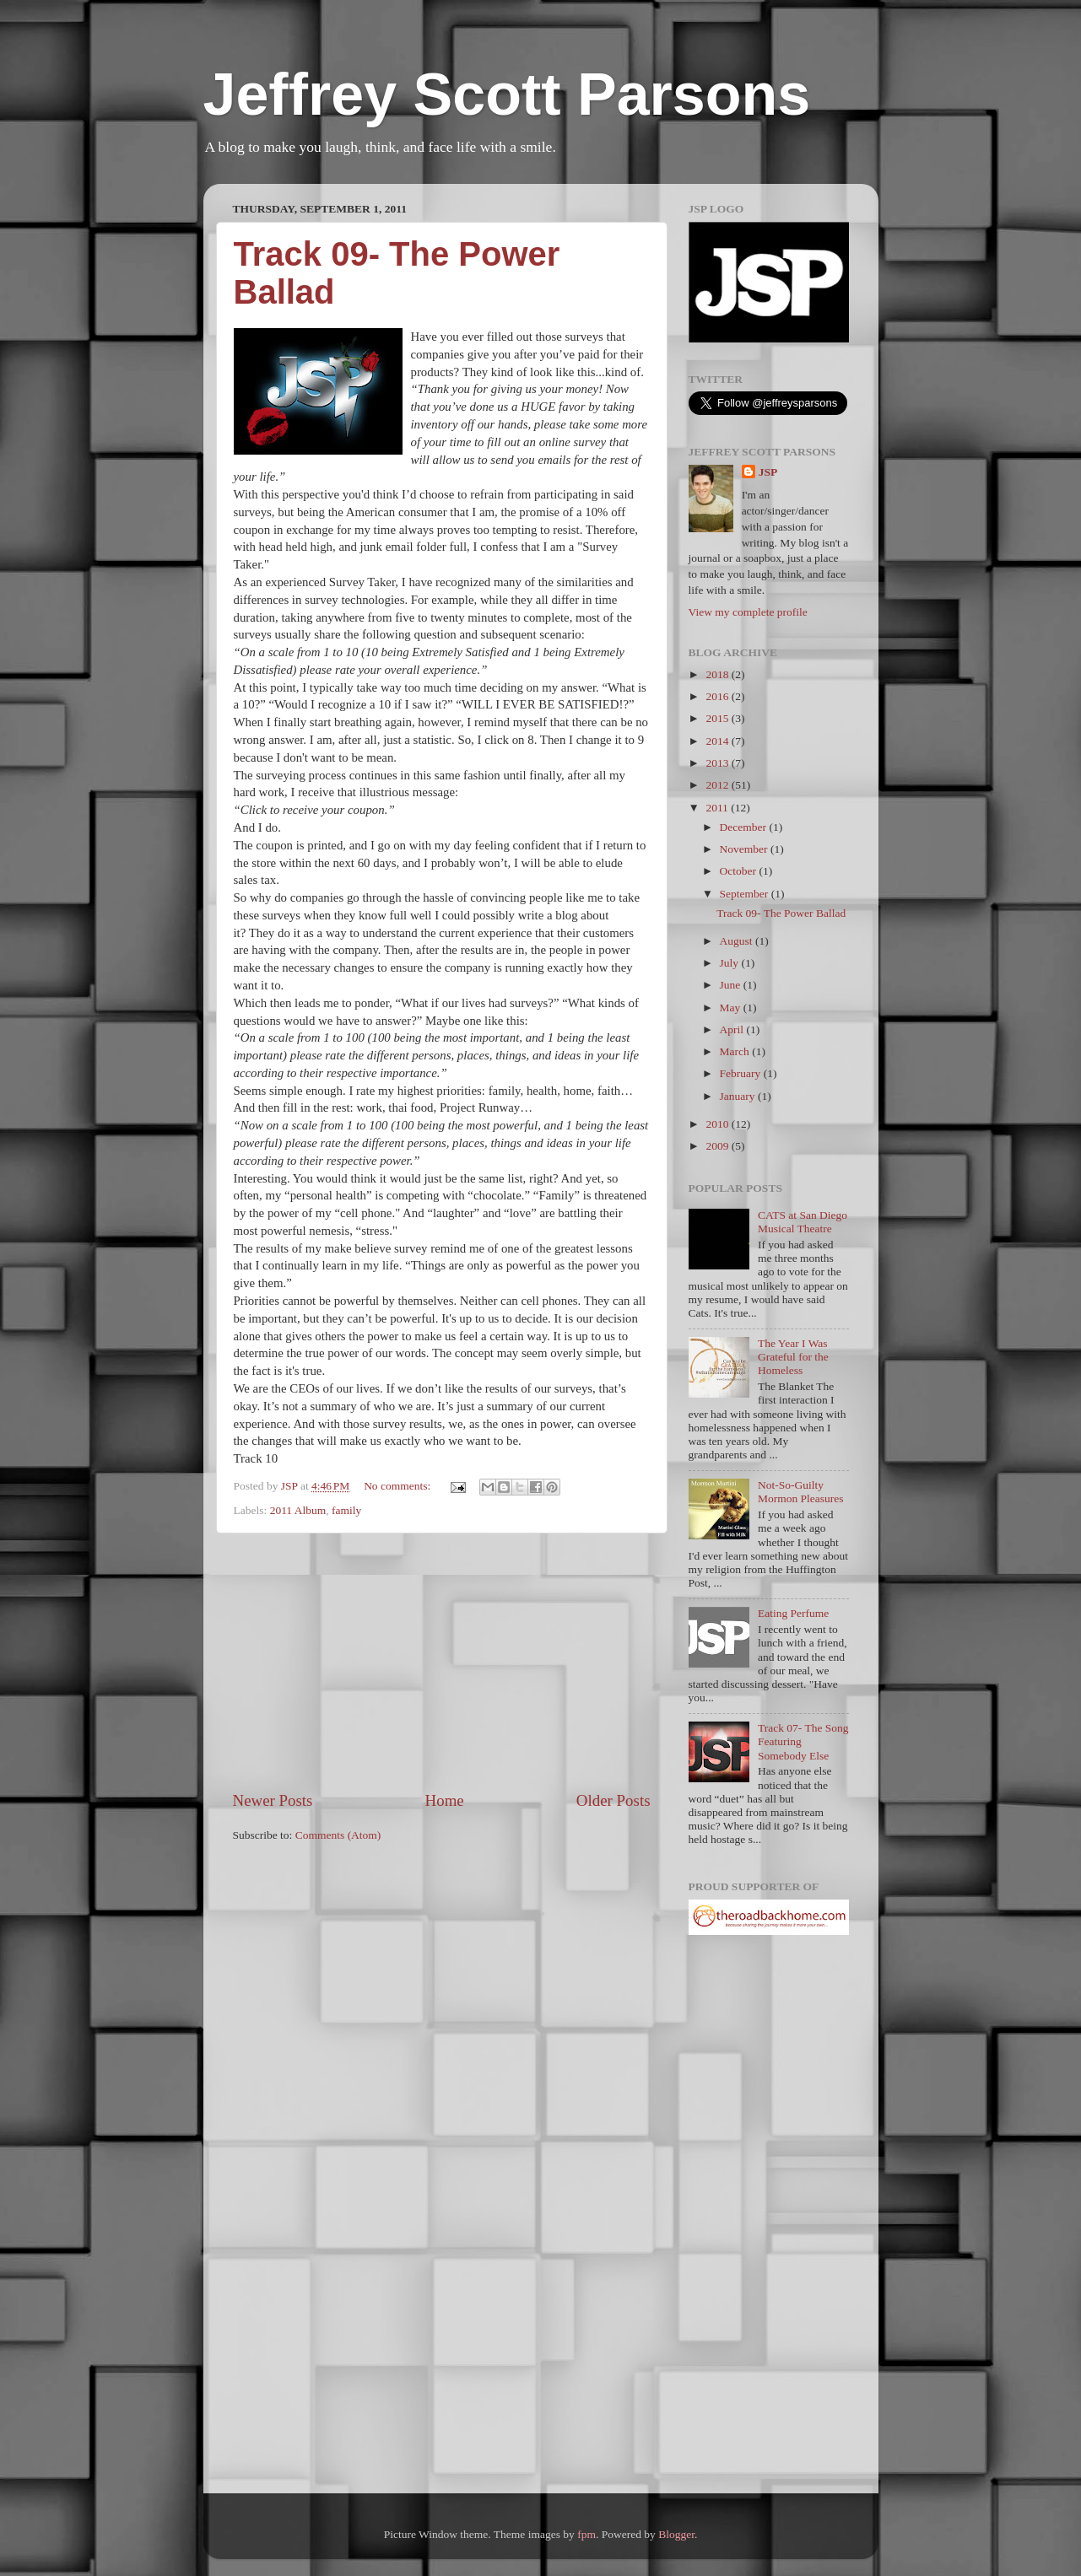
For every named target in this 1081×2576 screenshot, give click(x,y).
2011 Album (298, 1510)
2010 (718, 1124)
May (731, 1007)
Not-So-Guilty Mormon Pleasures (801, 1492)
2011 (718, 807)
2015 (718, 718)
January (739, 1096)
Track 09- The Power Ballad (781, 913)
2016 (718, 696)
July (731, 963)
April (733, 1029)
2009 (718, 1146)
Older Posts (613, 1800)
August (737, 941)
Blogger (676, 2534)
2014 (718, 741)
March (736, 1051)
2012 (718, 785)
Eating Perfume (793, 1613)
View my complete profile (748, 612)
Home (444, 1800)
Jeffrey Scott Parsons (507, 94)
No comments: (399, 1485)
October (739, 871)
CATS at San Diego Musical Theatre (802, 1222)
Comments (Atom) (338, 1835)
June (731, 984)
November (745, 849)
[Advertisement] (441, 1661)
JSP (768, 472)
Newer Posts (273, 1800)
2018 (718, 674)
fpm (586, 2534)
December (745, 827)
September (745, 893)
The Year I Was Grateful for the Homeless (793, 1357)
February (742, 1073)
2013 (718, 763)
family (346, 1510)
